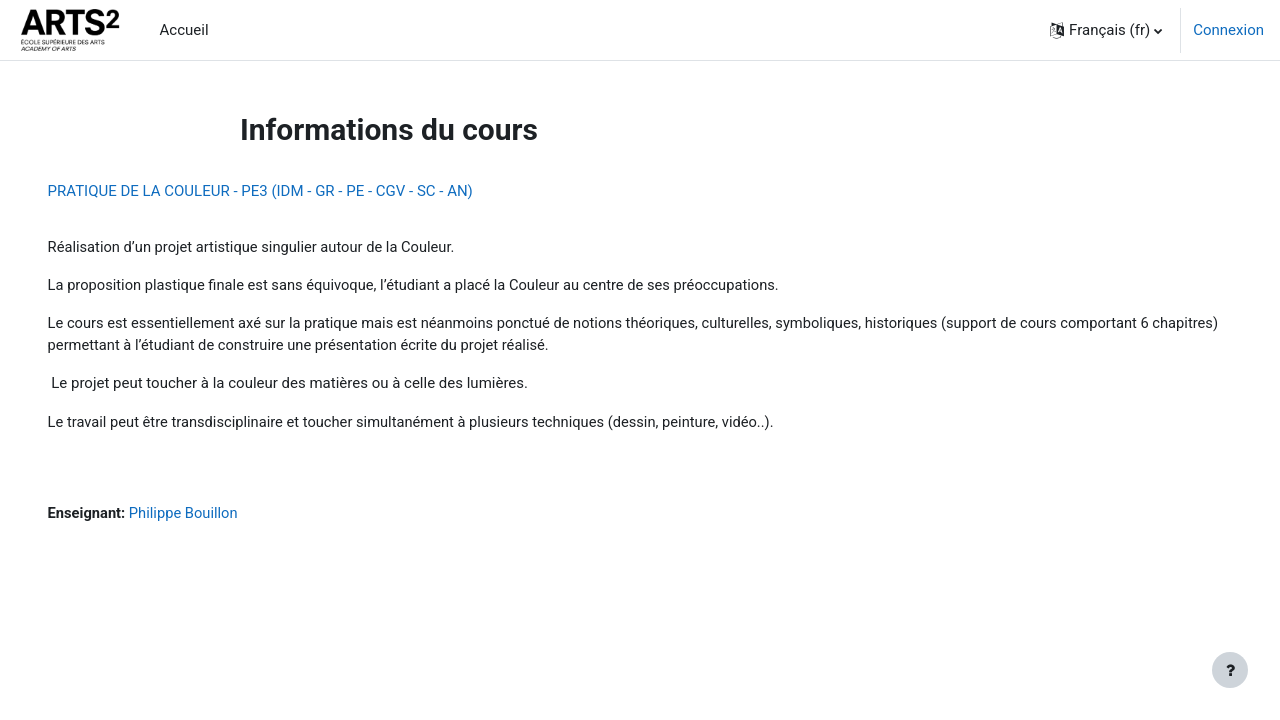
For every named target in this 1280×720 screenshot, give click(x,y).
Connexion (1228, 30)
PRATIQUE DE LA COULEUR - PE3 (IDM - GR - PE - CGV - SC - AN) (288, 191)
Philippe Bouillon (214, 516)
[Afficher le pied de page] (1230, 670)
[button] (1106, 30)
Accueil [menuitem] (184, 30)
